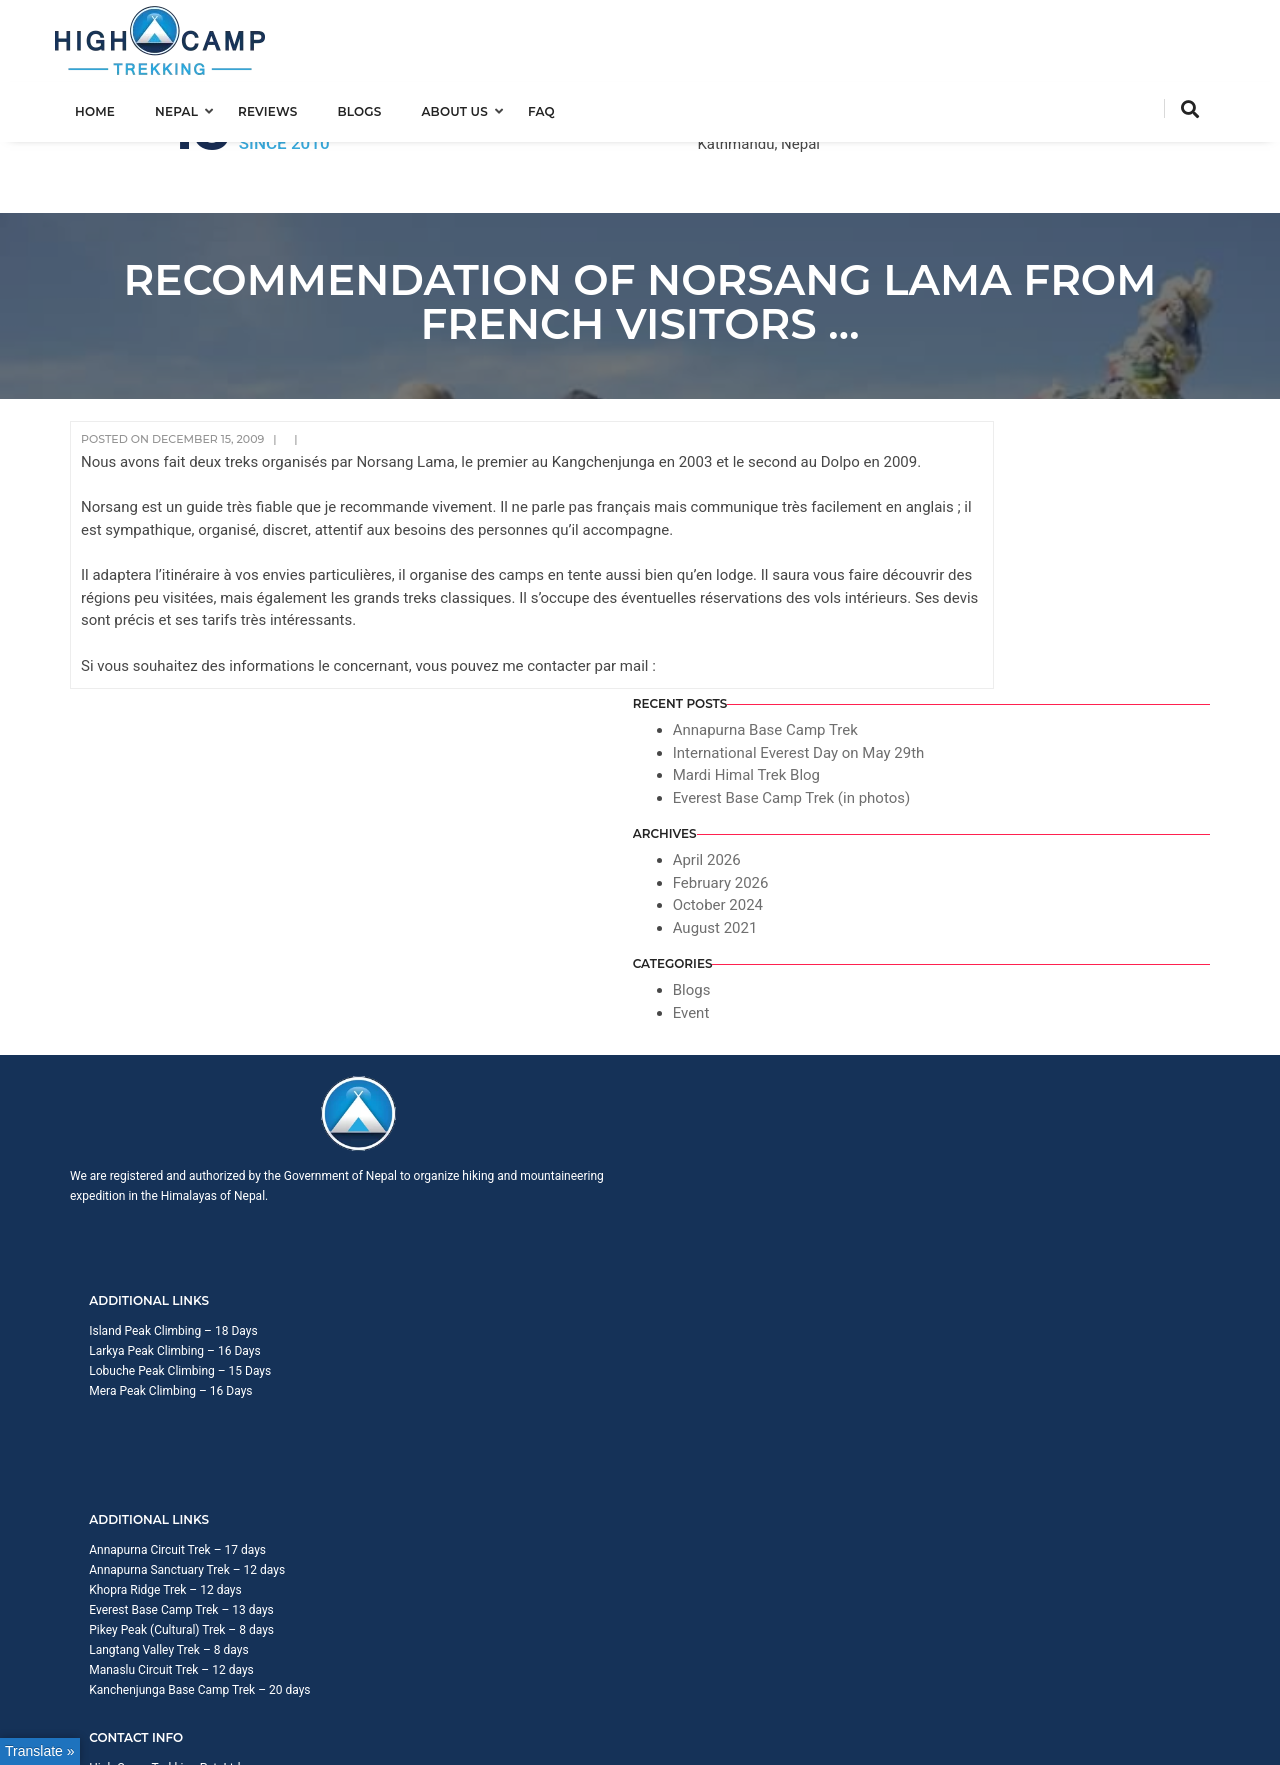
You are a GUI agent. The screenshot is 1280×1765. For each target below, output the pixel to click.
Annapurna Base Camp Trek (1080, 392)
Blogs (374, 106)
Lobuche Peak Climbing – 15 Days (484, 872)
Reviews (282, 106)
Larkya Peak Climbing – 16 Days (478, 852)
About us (469, 106)
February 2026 (1036, 590)
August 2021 (1030, 635)
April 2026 (1022, 567)
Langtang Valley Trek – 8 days (764, 932)
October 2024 (1033, 612)
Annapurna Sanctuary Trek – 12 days (783, 852)
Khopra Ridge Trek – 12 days (761, 872)
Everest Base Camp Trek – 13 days (777, 892)
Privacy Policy (1114, 1057)
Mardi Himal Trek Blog (1061, 460)
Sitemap (1188, 1057)
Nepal (191, 106)
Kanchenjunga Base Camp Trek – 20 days (795, 972)
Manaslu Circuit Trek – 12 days (767, 952)
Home (110, 106)
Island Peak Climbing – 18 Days (477, 832)
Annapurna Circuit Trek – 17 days (773, 832)
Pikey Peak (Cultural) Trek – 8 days (777, 912)
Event (1006, 720)
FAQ (556, 106)
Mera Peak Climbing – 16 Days (474, 892)
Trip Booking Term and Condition (975, 1057)
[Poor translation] (73, 1193)
